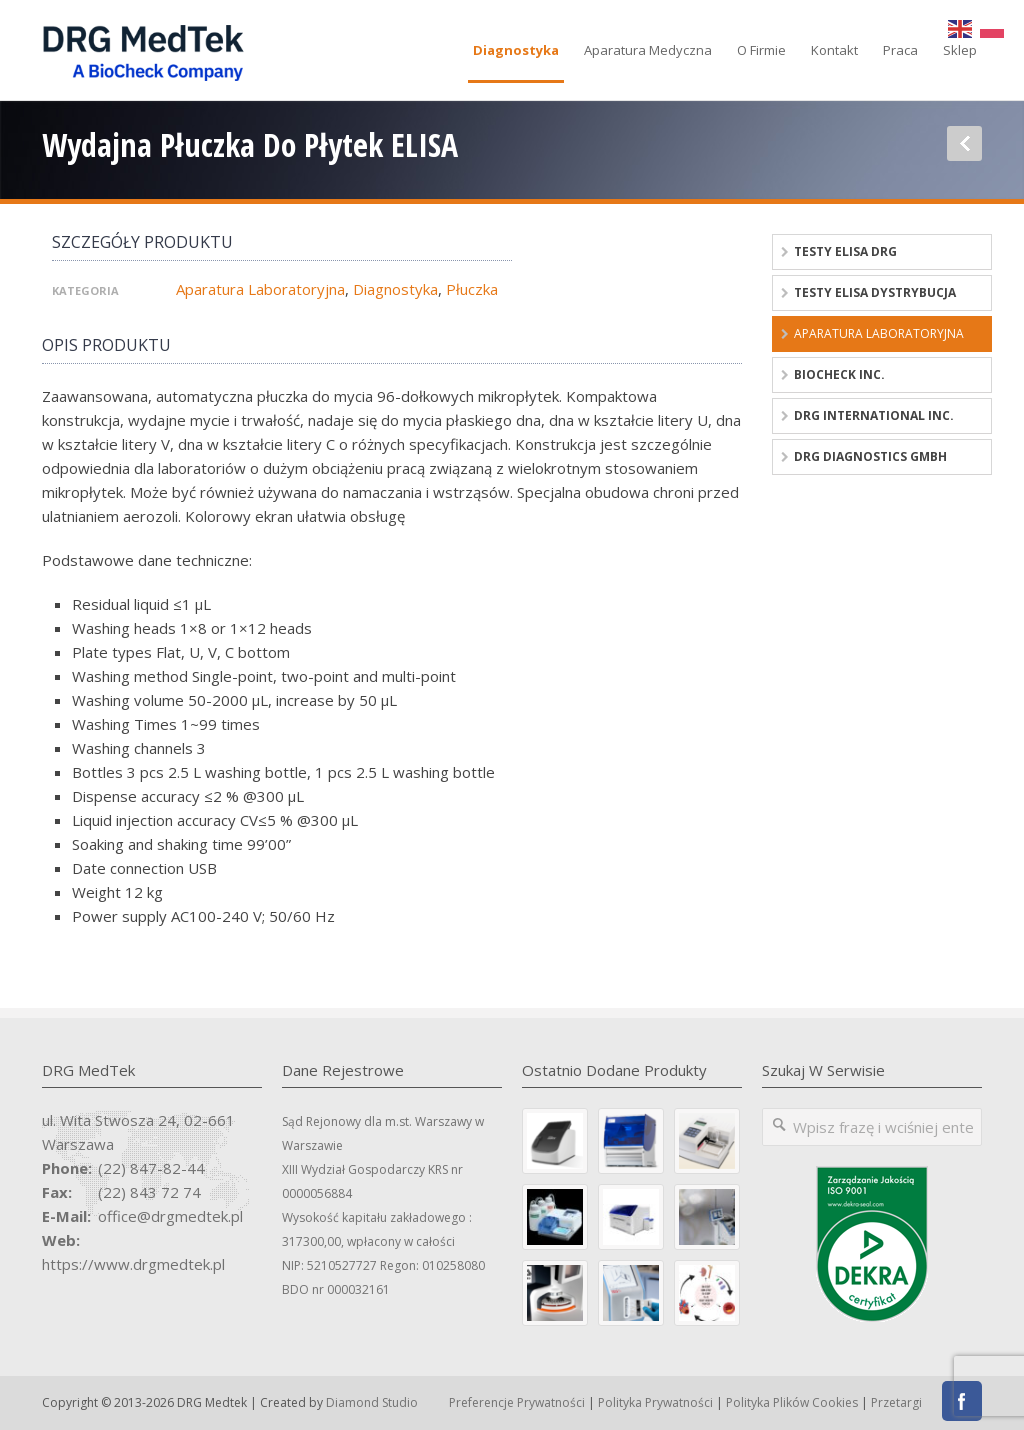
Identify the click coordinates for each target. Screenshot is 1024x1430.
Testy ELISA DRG (845, 251)
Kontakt (834, 50)
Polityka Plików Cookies (792, 1402)
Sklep (960, 50)
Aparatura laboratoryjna (260, 289)
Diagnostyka (516, 50)
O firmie (761, 50)
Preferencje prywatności (517, 1402)
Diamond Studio (372, 1402)
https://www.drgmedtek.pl (133, 1264)
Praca (900, 50)
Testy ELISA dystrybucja (875, 292)
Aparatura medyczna (648, 50)
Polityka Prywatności (655, 1402)
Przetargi (896, 1402)
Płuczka (472, 289)
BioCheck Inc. (839, 374)
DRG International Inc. (874, 415)
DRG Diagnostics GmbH (870, 456)
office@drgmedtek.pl (170, 1216)
